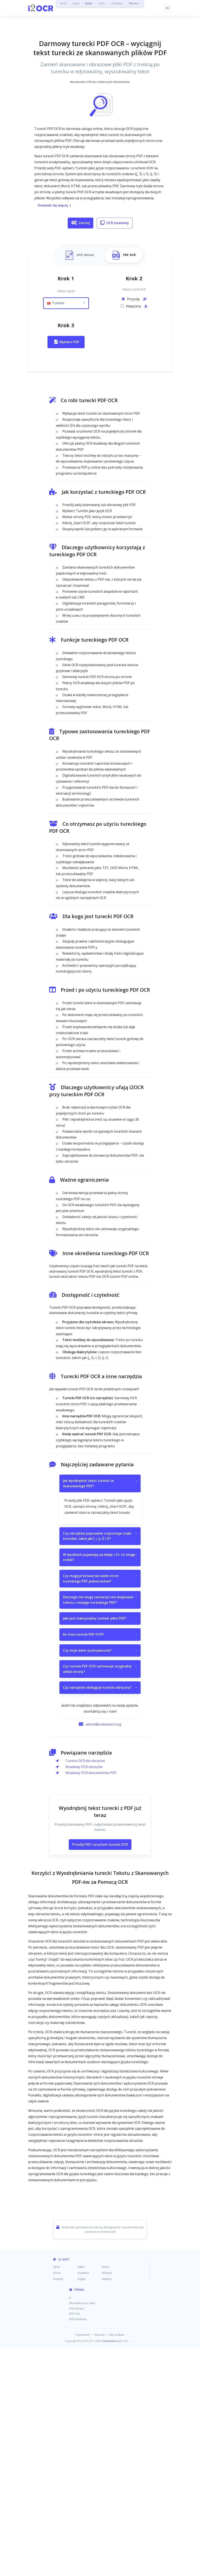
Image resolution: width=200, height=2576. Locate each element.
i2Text (57, 2501)
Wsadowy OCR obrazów (83, 1994)
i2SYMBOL (117, 3)
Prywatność (83, 2562)
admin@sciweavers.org (103, 1952)
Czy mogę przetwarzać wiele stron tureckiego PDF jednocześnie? (100, 1806)
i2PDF (63, 3)
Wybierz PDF (66, 478)
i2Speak (58, 2507)
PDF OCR (74, 2542)
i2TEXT (102, 3)
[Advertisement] (107, 43)
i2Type (82, 2507)
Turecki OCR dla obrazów (85, 1988)
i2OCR (88, 3)
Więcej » (134, 3)
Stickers (107, 2507)
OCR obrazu (76, 2536)
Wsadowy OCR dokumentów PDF (90, 2000)
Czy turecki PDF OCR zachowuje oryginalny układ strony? (100, 1897)
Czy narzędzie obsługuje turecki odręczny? (100, 1915)
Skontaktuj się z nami (82, 2531)
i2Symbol (83, 2501)
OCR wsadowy (114, 243)
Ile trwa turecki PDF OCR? (100, 1862)
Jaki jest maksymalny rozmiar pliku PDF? (100, 1846)
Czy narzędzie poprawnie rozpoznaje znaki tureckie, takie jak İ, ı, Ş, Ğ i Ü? (100, 1764)
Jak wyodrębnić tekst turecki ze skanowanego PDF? (100, 1711)
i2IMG (75, 3)
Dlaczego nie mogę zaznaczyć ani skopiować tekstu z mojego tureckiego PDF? (100, 1828)
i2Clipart (107, 2501)
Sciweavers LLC (111, 2569)
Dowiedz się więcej (54, 225)
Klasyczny (134, 384)
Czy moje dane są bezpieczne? (100, 1878)
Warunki (99, 2562)
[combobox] (66, 411)
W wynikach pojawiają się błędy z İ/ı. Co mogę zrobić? (100, 1785)
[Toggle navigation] (167, 7)
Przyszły (133, 377)
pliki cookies (116, 2562)
